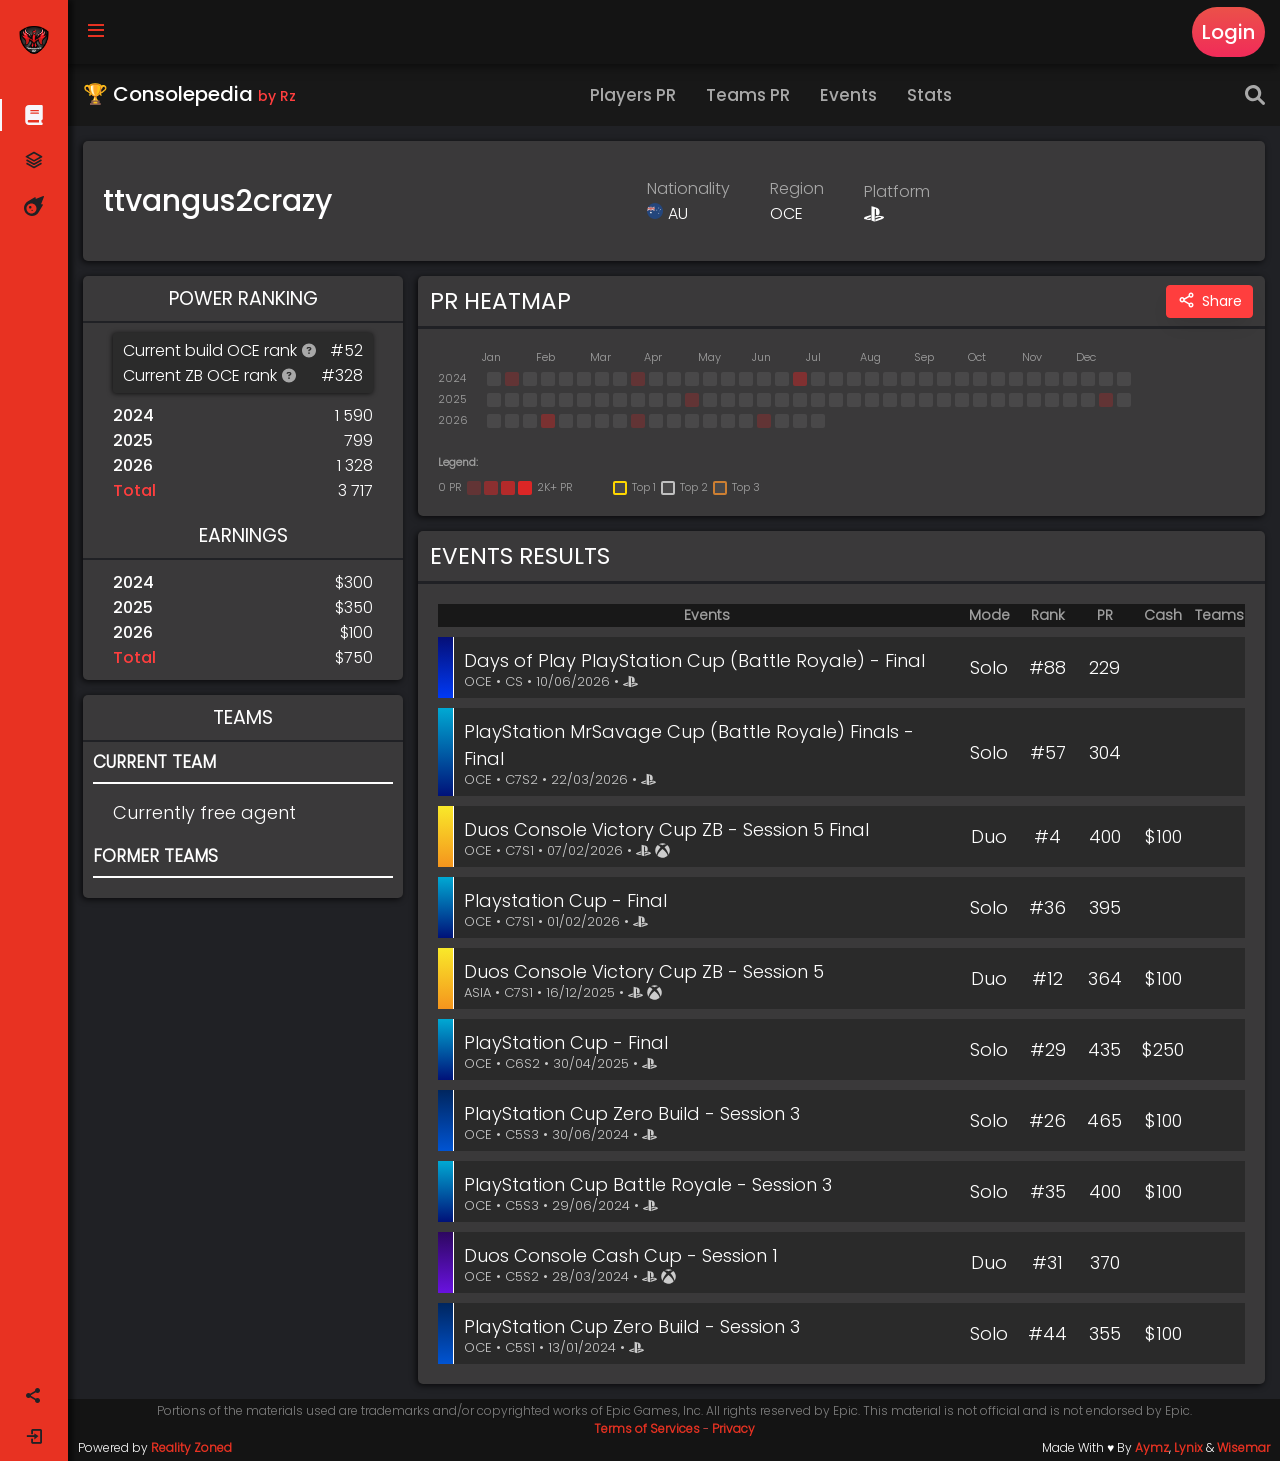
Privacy (733, 1428)
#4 (1047, 836)
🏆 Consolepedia (189, 94)
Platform (897, 191)
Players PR (633, 95)
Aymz (1152, 1447)
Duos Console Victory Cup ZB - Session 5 (644, 971)
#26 (1047, 1120)
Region (797, 188)
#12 (1047, 978)
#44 (1047, 1333)
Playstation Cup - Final (565, 900)
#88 (1047, 667)
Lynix (1188, 1447)
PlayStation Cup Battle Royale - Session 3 (648, 1184)
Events (848, 95)
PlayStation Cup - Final (566, 1042)
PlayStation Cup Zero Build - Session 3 (632, 1113)
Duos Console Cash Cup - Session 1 (621, 1255)
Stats (929, 95)
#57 (1048, 752)
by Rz (277, 96)
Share (1209, 301)
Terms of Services (647, 1428)
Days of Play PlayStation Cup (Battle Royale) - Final (694, 660)
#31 (1047, 1262)
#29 (1048, 1049)
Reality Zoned (191, 1447)
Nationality (688, 188)
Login (1228, 32)
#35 (1048, 1191)
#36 (1047, 907)
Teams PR (748, 95)
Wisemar (1243, 1447)
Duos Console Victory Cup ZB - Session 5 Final (666, 829)
